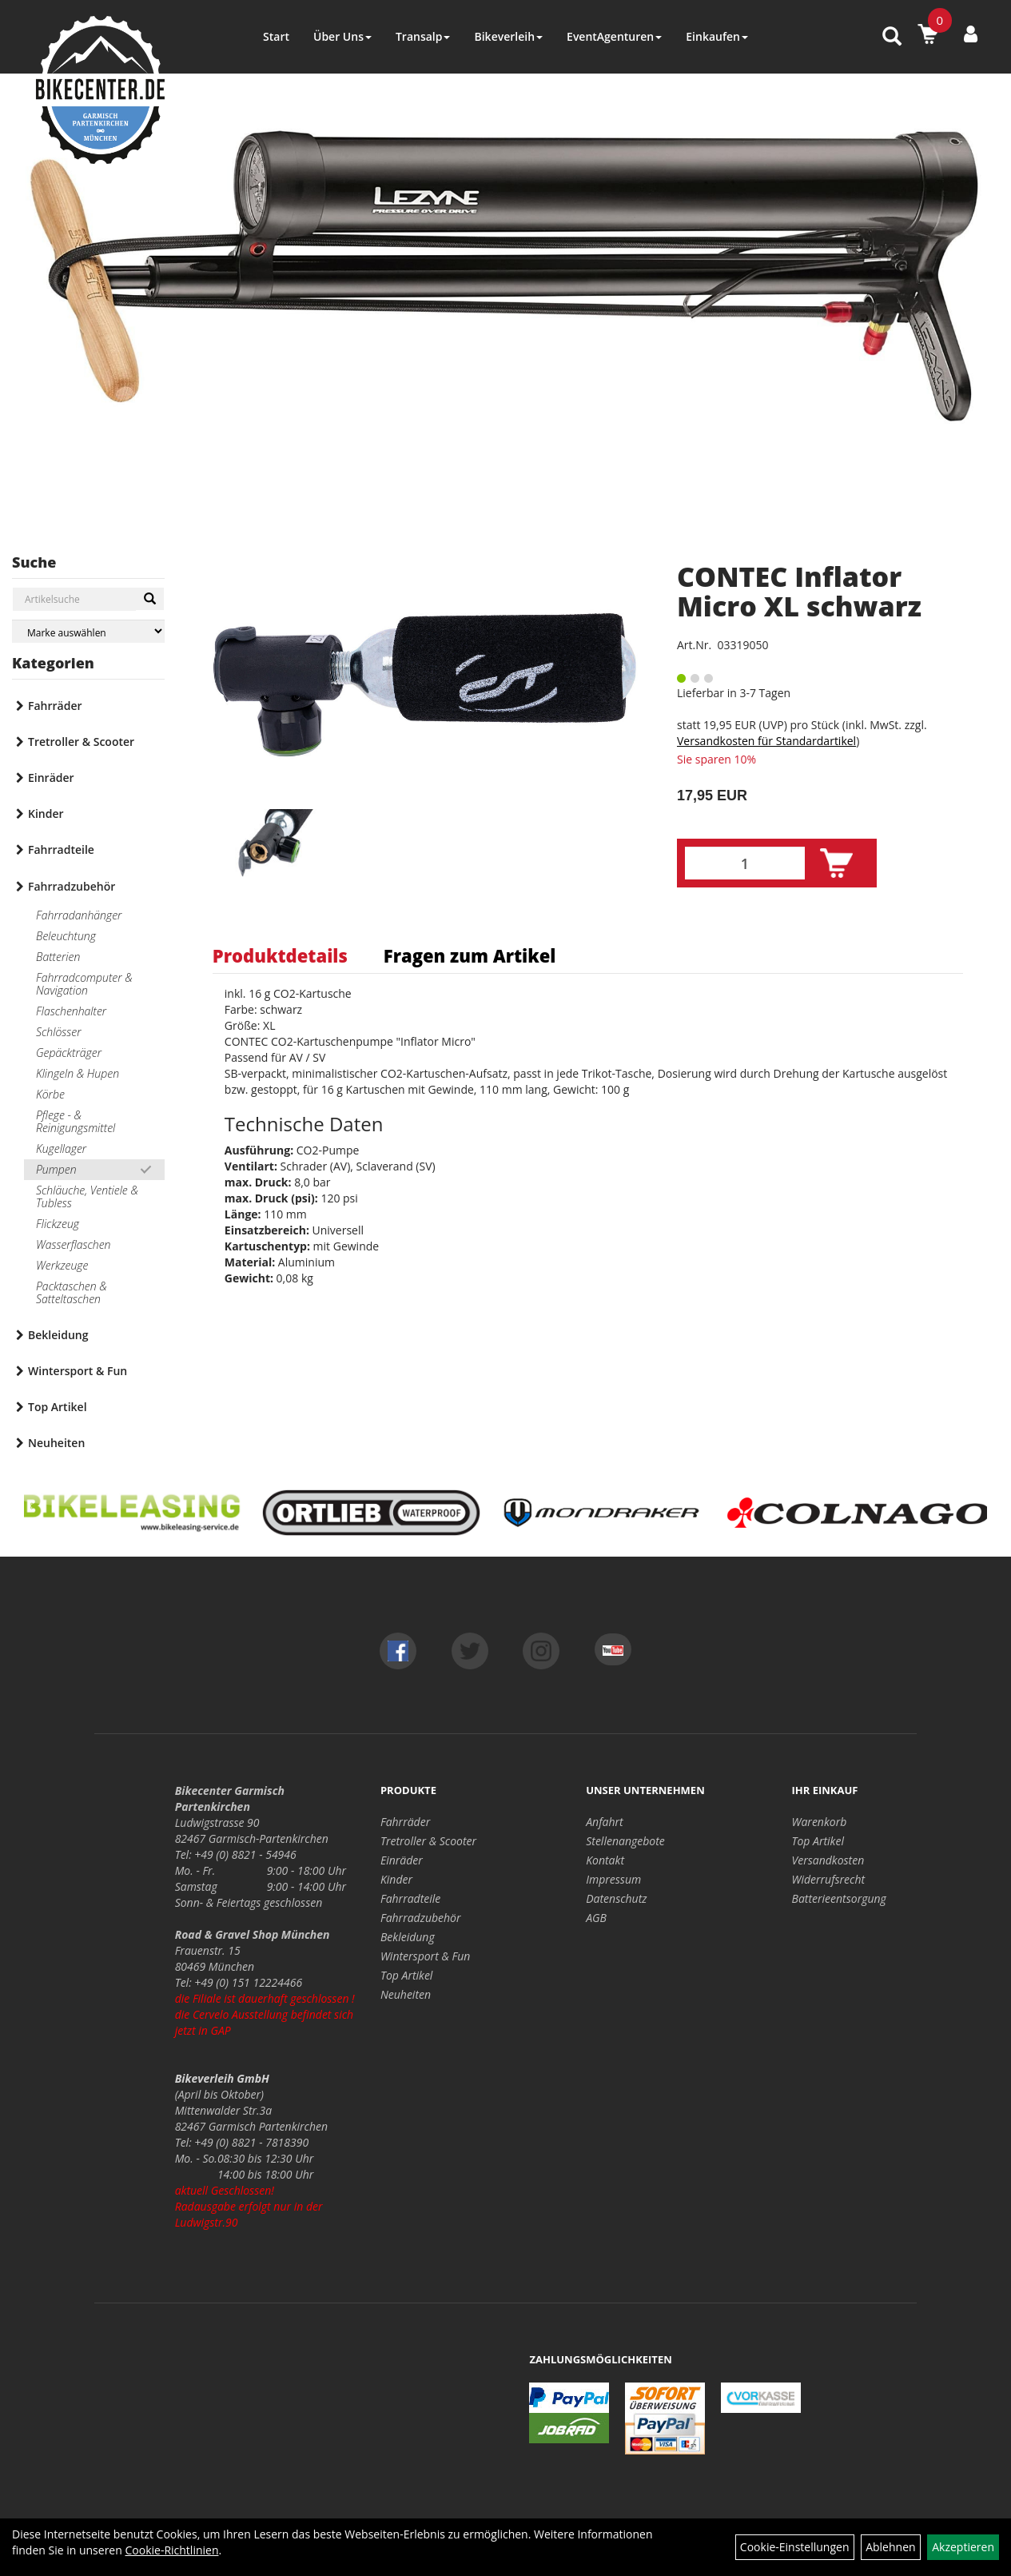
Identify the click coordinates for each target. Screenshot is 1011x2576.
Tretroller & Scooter (81, 741)
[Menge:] (745, 863)
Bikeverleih (508, 36)
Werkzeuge (62, 1265)
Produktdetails (280, 955)
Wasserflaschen (73, 1244)
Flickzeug (57, 1223)
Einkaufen (717, 36)
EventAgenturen (614, 36)
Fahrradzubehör (71, 886)
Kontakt (605, 1860)
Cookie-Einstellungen (795, 2546)
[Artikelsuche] (892, 37)
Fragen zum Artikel (470, 955)
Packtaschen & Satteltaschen (71, 1292)
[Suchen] (150, 599)
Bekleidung (58, 1334)
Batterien (58, 956)
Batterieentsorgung (839, 1898)
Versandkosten (828, 1860)
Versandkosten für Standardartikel (766, 740)
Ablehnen (890, 2546)
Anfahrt (604, 1821)
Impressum (613, 1879)
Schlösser (58, 1031)
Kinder (46, 813)
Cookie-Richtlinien (171, 2550)
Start (276, 36)
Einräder (51, 777)
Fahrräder (55, 705)
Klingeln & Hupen (77, 1073)
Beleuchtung (66, 935)
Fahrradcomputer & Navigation (84, 984)
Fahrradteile (61, 849)
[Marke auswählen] (88, 631)
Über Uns (342, 36)
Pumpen (56, 1169)
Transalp (423, 36)
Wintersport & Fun (77, 1370)
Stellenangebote (625, 1840)
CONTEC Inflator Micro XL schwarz (799, 591)
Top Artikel (57, 1406)
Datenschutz (616, 1898)
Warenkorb (819, 1821)
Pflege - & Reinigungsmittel (75, 1121)
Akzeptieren (963, 2546)
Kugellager (61, 1148)
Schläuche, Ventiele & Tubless (87, 1196)
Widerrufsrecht (829, 1879)
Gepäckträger (68, 1052)
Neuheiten (56, 1442)
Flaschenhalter (71, 1011)
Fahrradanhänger (78, 915)
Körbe (50, 1094)
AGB (596, 1917)
